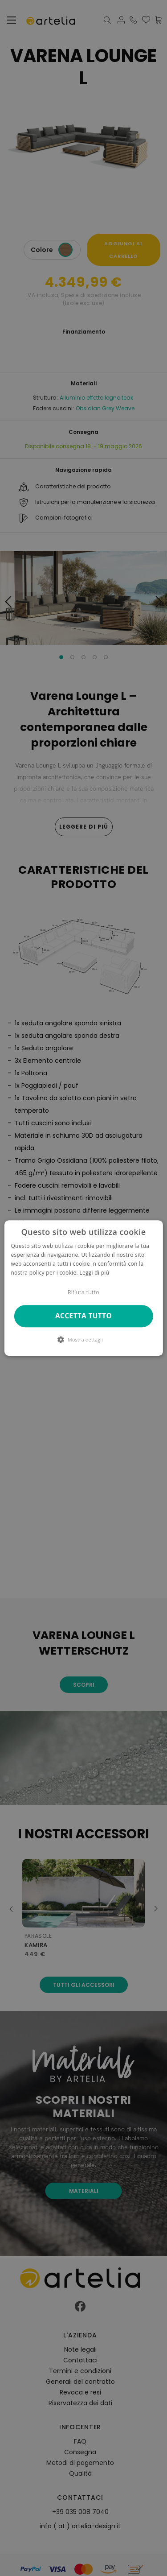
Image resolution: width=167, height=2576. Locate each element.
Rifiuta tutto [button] (83, 1292)
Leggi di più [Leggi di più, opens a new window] (94, 1272)
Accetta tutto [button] (83, 1316)
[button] (83, 1339)
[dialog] (83, 1288)
